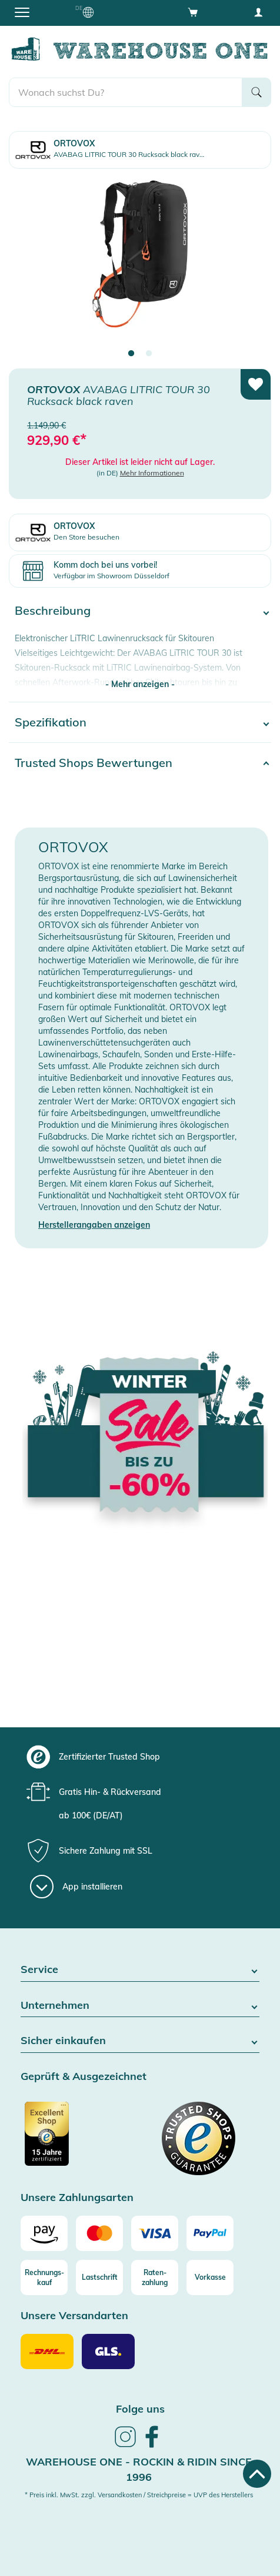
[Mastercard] (99, 2233)
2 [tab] (149, 354)
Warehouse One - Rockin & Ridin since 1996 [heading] (139, 2469)
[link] (125, 2445)
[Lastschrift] (99, 2277)
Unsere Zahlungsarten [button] (77, 2198)
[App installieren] (76, 1886)
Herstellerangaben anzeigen (94, 1225)
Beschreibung (53, 610)
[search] (125, 92)
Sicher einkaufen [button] (140, 2041)
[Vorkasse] (210, 2277)
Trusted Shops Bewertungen (93, 762)
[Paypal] (210, 2233)
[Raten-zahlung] (154, 2277)
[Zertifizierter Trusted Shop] (79, 2140)
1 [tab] (131, 354)
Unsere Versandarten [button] (74, 2316)
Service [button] (140, 1970)
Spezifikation (50, 722)
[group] (138, 1756)
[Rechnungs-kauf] (44, 2277)
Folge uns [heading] (140, 2409)
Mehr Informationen (152, 472)
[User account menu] (258, 12)
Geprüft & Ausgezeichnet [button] (83, 2077)
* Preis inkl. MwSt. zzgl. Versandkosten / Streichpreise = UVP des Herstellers (139, 2495)
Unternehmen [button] (140, 2005)
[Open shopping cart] (193, 12)
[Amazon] (44, 2233)
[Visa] (154, 2233)
